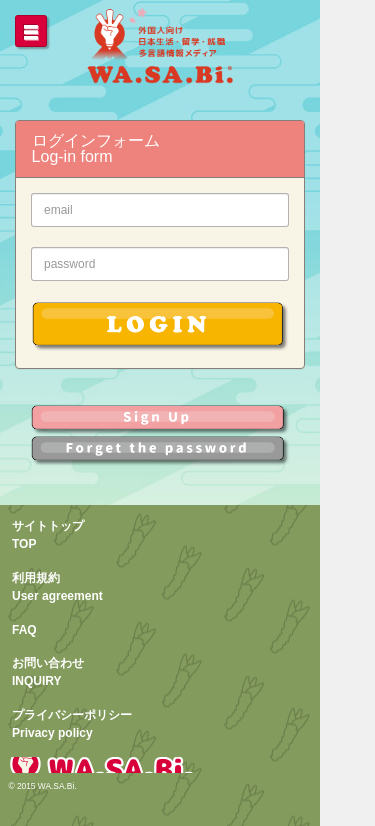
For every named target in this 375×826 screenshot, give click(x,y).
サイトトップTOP (48, 535)
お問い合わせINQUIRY (48, 672)
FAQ (24, 630)
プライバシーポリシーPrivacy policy (72, 724)
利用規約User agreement (57, 587)
